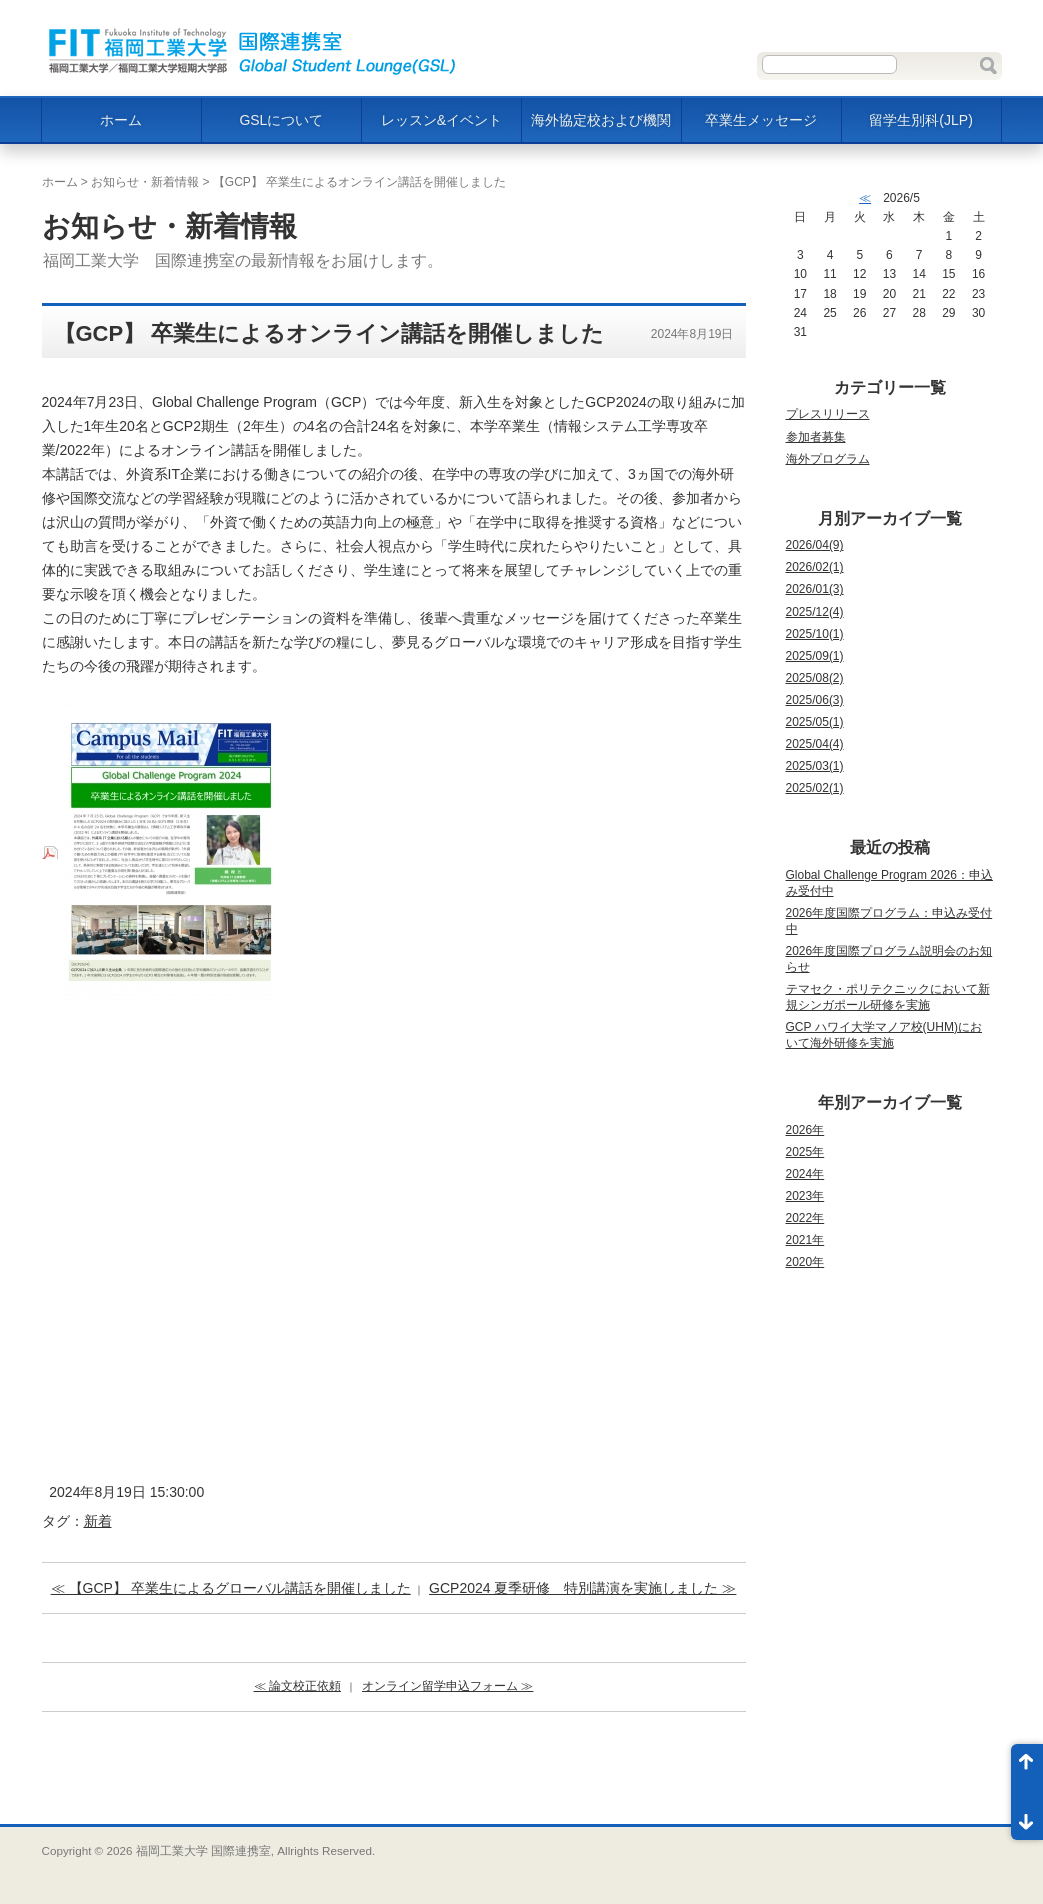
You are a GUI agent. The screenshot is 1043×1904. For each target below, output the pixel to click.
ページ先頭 (1027, 1768)
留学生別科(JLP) (920, 120)
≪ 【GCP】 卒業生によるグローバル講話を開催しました (231, 1588)
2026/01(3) (815, 589)
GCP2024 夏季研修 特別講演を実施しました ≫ (582, 1588)
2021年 (805, 1240)
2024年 (805, 1174)
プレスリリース (828, 414)
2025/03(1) (815, 766)
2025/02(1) (815, 788)
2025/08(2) (815, 678)
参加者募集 (816, 437)
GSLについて (281, 120)
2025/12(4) (815, 612)
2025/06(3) (815, 700)
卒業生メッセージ (761, 120)
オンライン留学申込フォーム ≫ (447, 1686)
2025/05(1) (815, 722)
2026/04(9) (815, 545)
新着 (98, 1521)
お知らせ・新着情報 (145, 182)
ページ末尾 (1027, 1816)
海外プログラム (828, 459)
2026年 (805, 1130)
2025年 (805, 1152)
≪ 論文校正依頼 (297, 1686)
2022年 (805, 1218)
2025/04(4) (815, 744)
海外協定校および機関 (601, 120)
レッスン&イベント (441, 120)
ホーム (121, 120)
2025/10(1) (815, 634)
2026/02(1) (815, 567)
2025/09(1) (815, 656)
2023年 (805, 1196)
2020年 (805, 1262)
